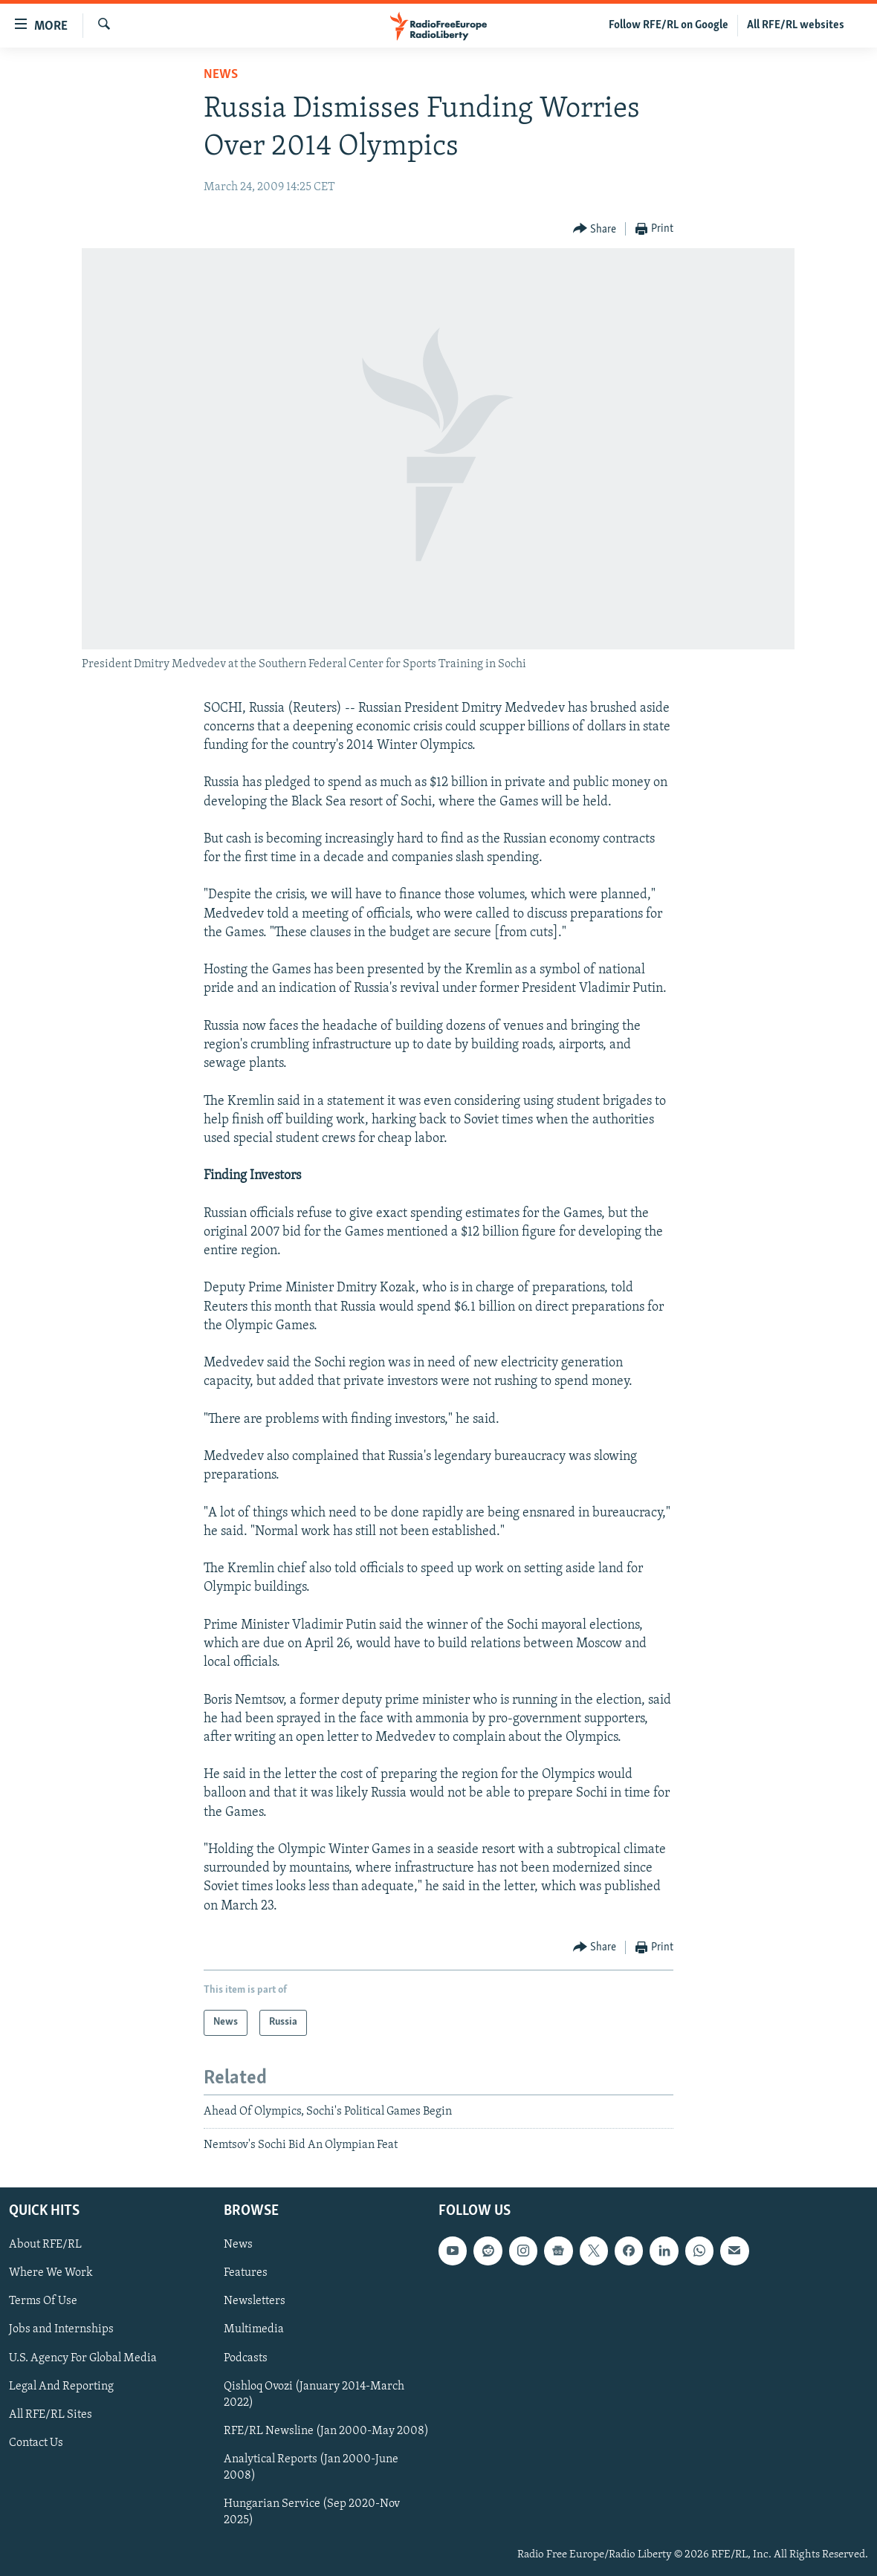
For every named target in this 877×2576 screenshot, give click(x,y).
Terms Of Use (43, 2301)
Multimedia (254, 2329)
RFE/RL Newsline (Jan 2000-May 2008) (326, 2430)
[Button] (595, 229)
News (221, 75)
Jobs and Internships (61, 2329)
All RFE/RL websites (795, 25)
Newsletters (254, 2301)
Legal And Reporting (61, 2386)
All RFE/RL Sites (50, 2414)
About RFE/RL (45, 2245)
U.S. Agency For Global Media (83, 2358)
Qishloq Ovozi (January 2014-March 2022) (314, 2394)
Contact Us (36, 2442)
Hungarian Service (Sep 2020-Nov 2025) (312, 2511)
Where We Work (51, 2273)
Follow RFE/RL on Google (668, 25)
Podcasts (246, 2358)
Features (246, 2273)
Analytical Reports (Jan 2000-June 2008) (311, 2467)
